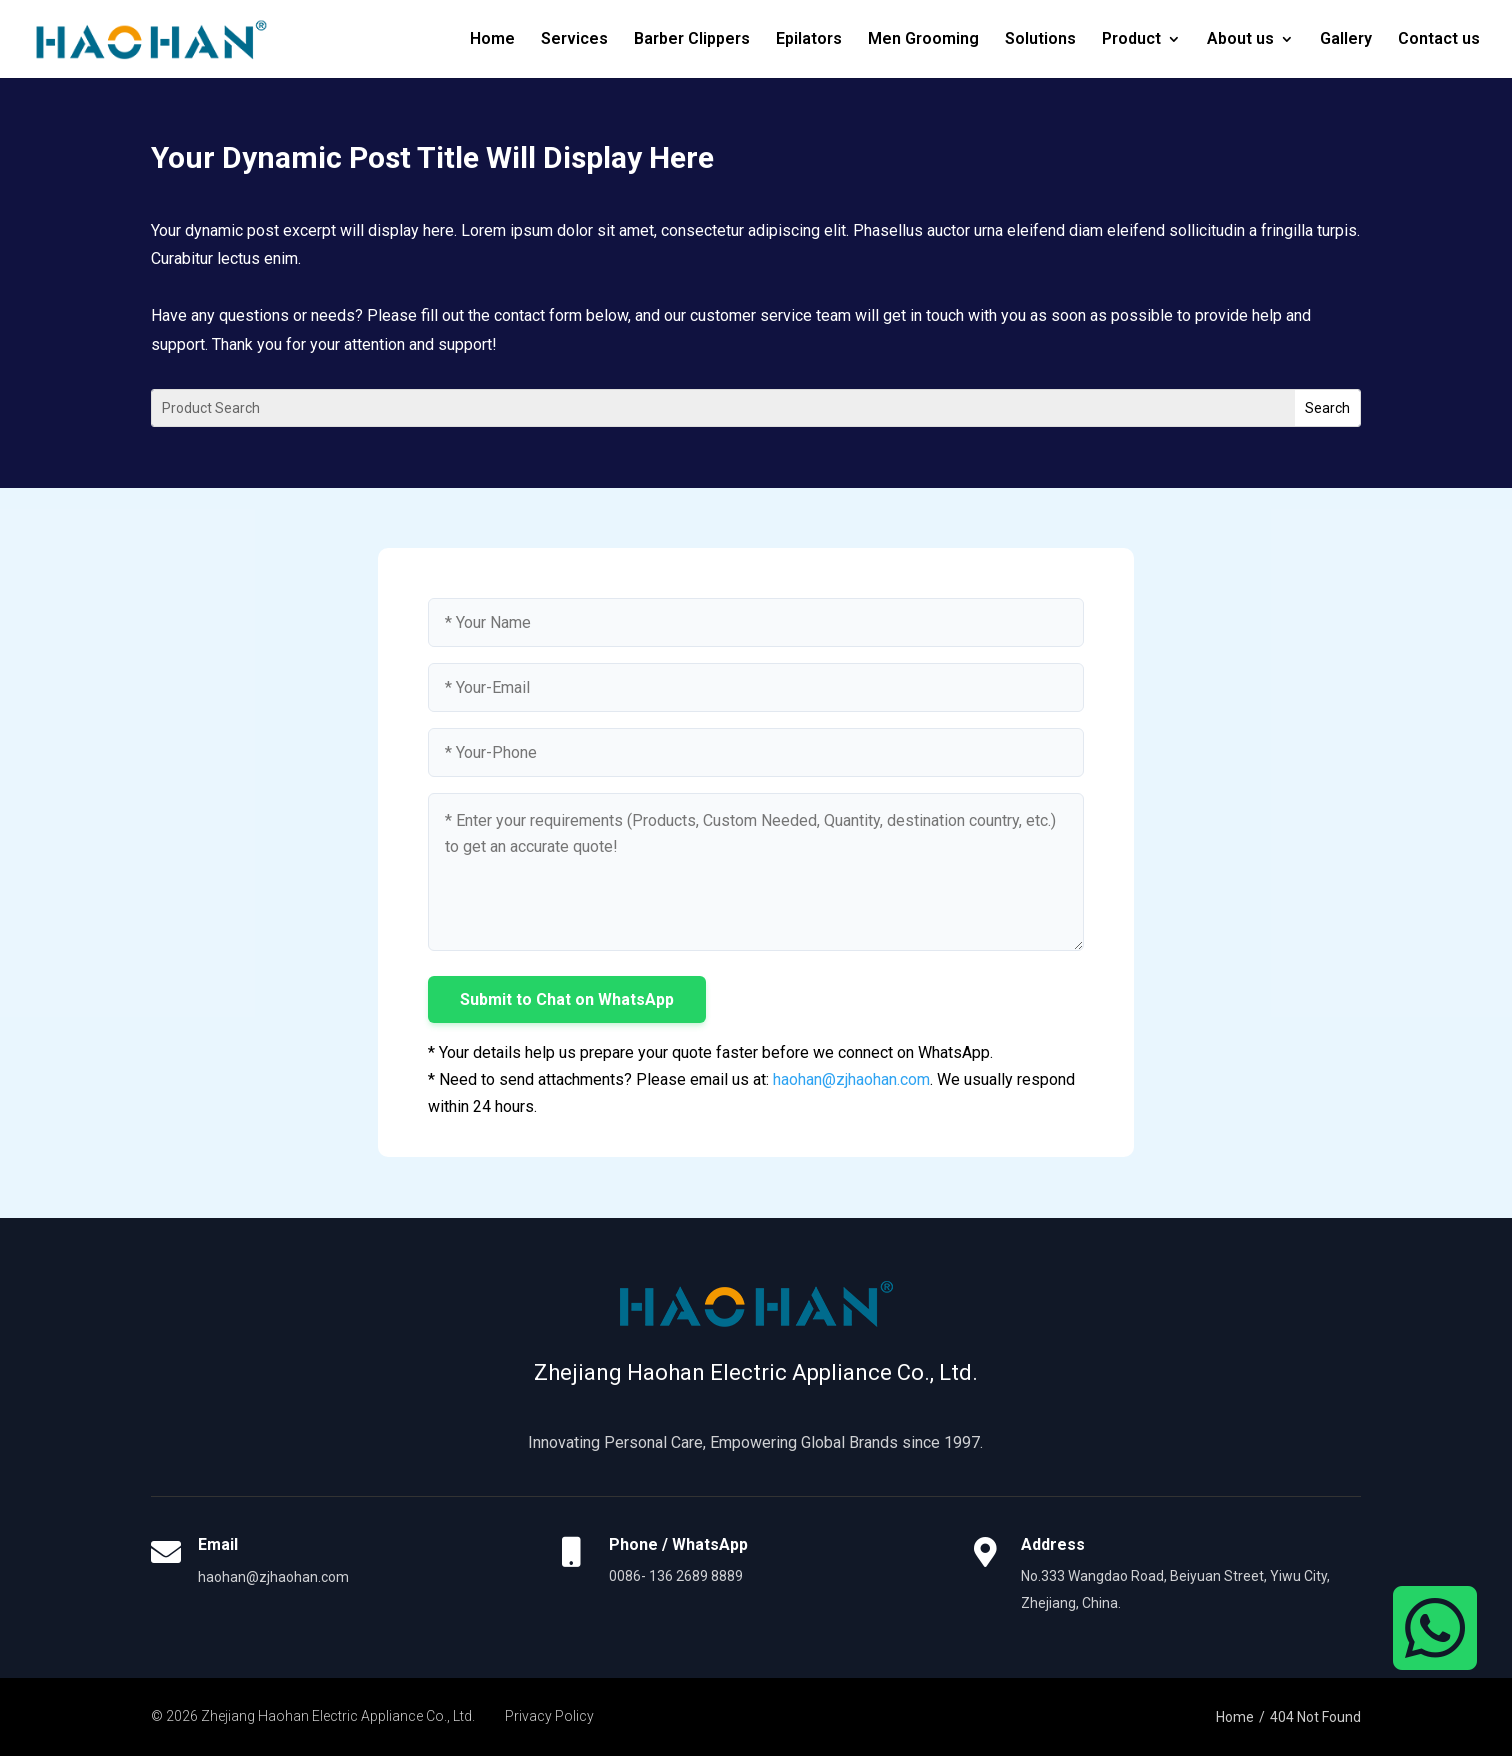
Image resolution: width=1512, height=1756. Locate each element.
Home (492, 40)
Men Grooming (923, 40)
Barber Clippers (692, 40)
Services (574, 40)
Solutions (1040, 40)
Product (1131, 40)
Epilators (809, 40)
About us (1240, 40)
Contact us (1439, 40)
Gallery (1346, 40)
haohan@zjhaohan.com (851, 1079)
